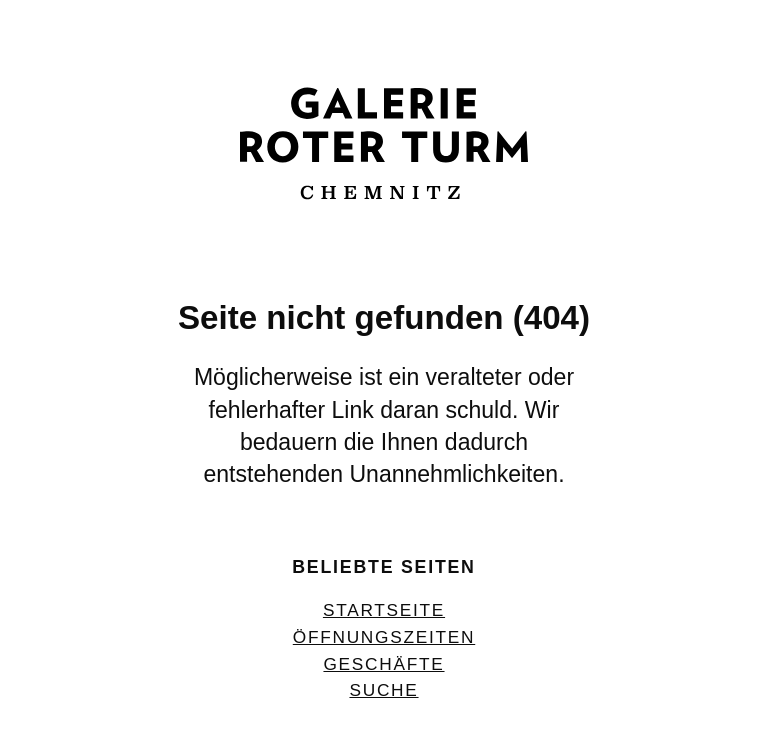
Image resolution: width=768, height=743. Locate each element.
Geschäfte (383, 664)
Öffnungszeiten (384, 637)
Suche (383, 690)
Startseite (384, 610)
